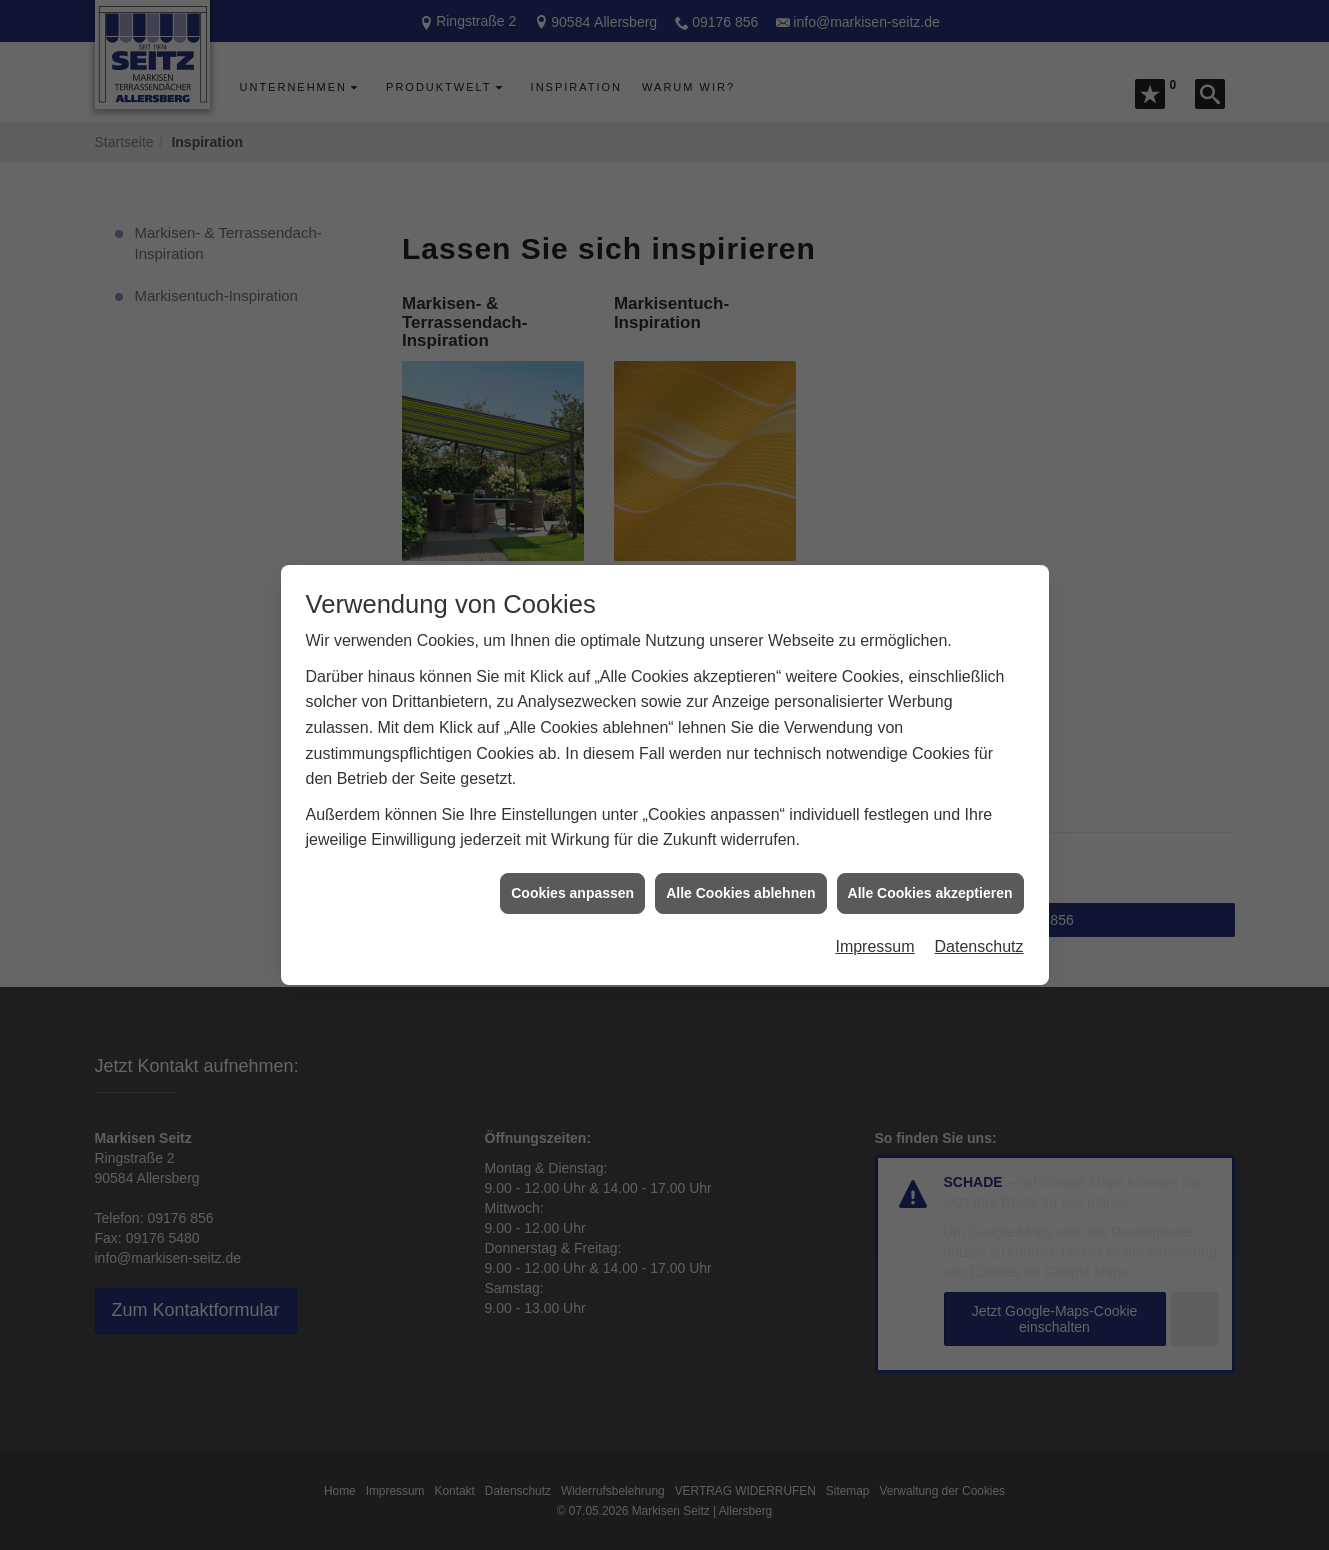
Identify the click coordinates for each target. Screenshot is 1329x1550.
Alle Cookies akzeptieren (930, 862)
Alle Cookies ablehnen (740, 862)
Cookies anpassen (572, 862)
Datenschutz (979, 915)
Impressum (874, 915)
